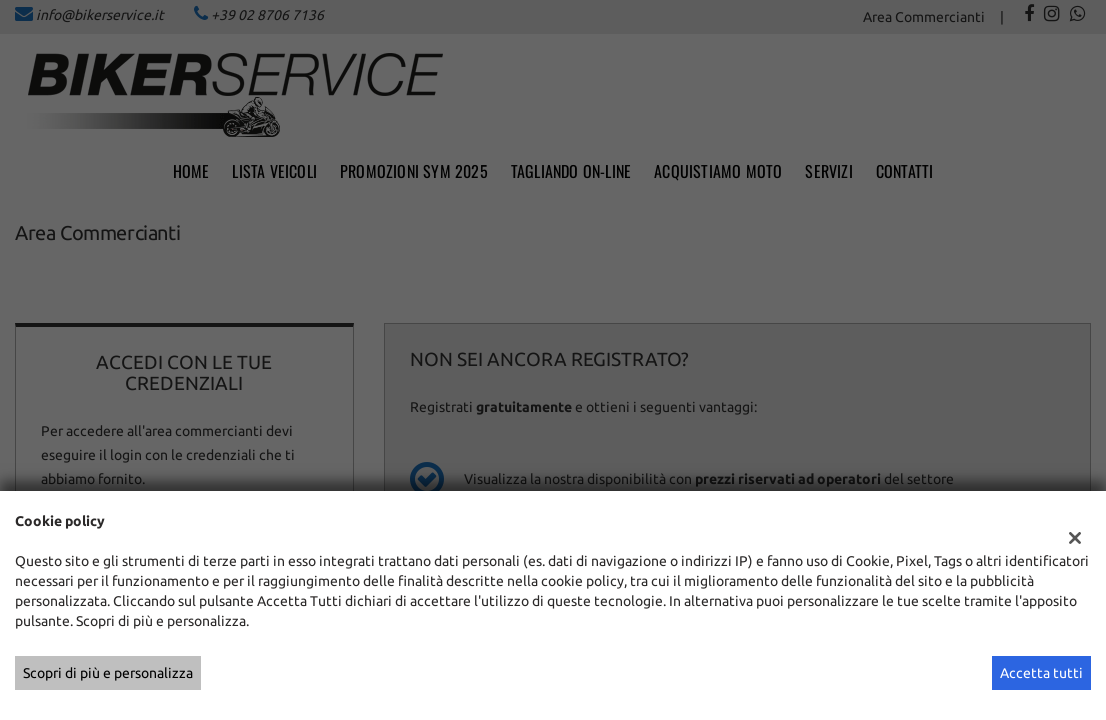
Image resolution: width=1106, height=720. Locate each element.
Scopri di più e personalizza (108, 673)
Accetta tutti (1041, 673)
